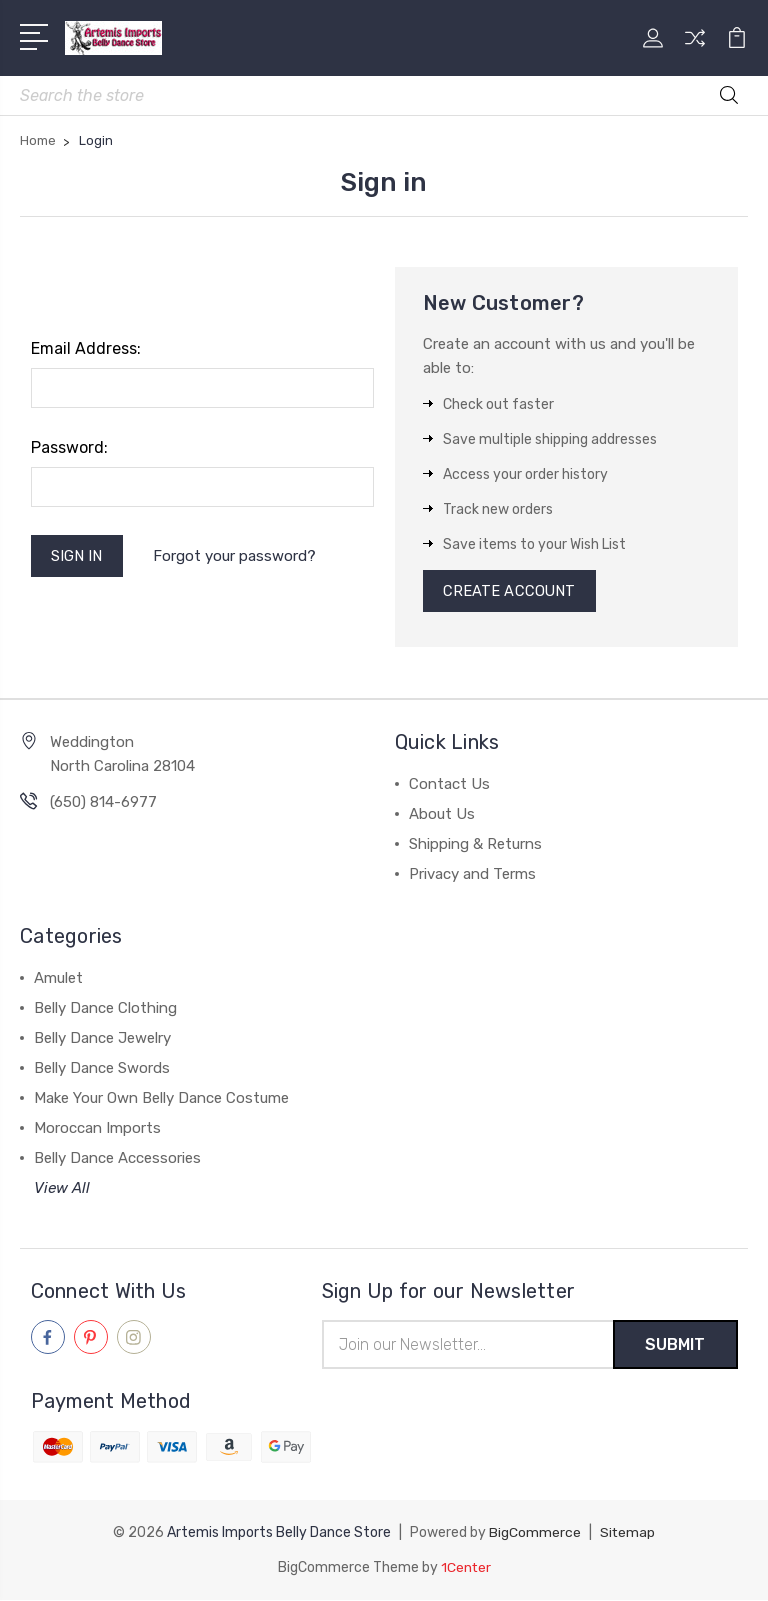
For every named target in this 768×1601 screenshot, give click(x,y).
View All (62, 1190)
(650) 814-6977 (103, 804)
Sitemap (628, 1534)
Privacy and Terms (472, 876)
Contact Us (449, 786)
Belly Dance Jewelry (102, 1040)
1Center (465, 1568)
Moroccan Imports (97, 1130)
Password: (69, 447)
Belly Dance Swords (102, 1070)
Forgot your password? (236, 557)
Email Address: (86, 348)
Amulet (58, 980)
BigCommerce (535, 1534)
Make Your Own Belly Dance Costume (161, 1100)
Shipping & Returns (475, 846)
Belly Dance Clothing (105, 1010)
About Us (442, 816)
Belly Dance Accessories (117, 1160)
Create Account (510, 592)
